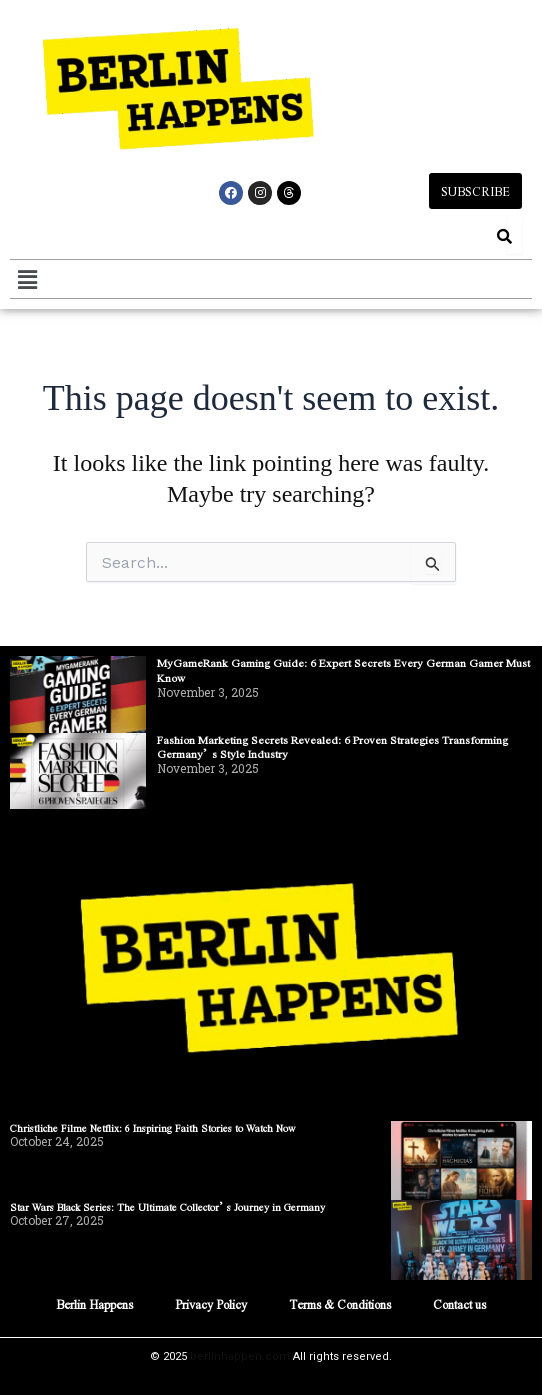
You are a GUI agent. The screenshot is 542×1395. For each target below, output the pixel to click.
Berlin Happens (94, 1304)
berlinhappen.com (240, 1356)
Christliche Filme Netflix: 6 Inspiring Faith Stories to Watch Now (153, 1127)
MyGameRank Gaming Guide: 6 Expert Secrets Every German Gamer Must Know (343, 669)
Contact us (459, 1304)
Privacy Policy (211, 1304)
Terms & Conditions (340, 1304)
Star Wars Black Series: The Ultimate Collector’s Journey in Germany (167, 1206)
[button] (27, 279)
